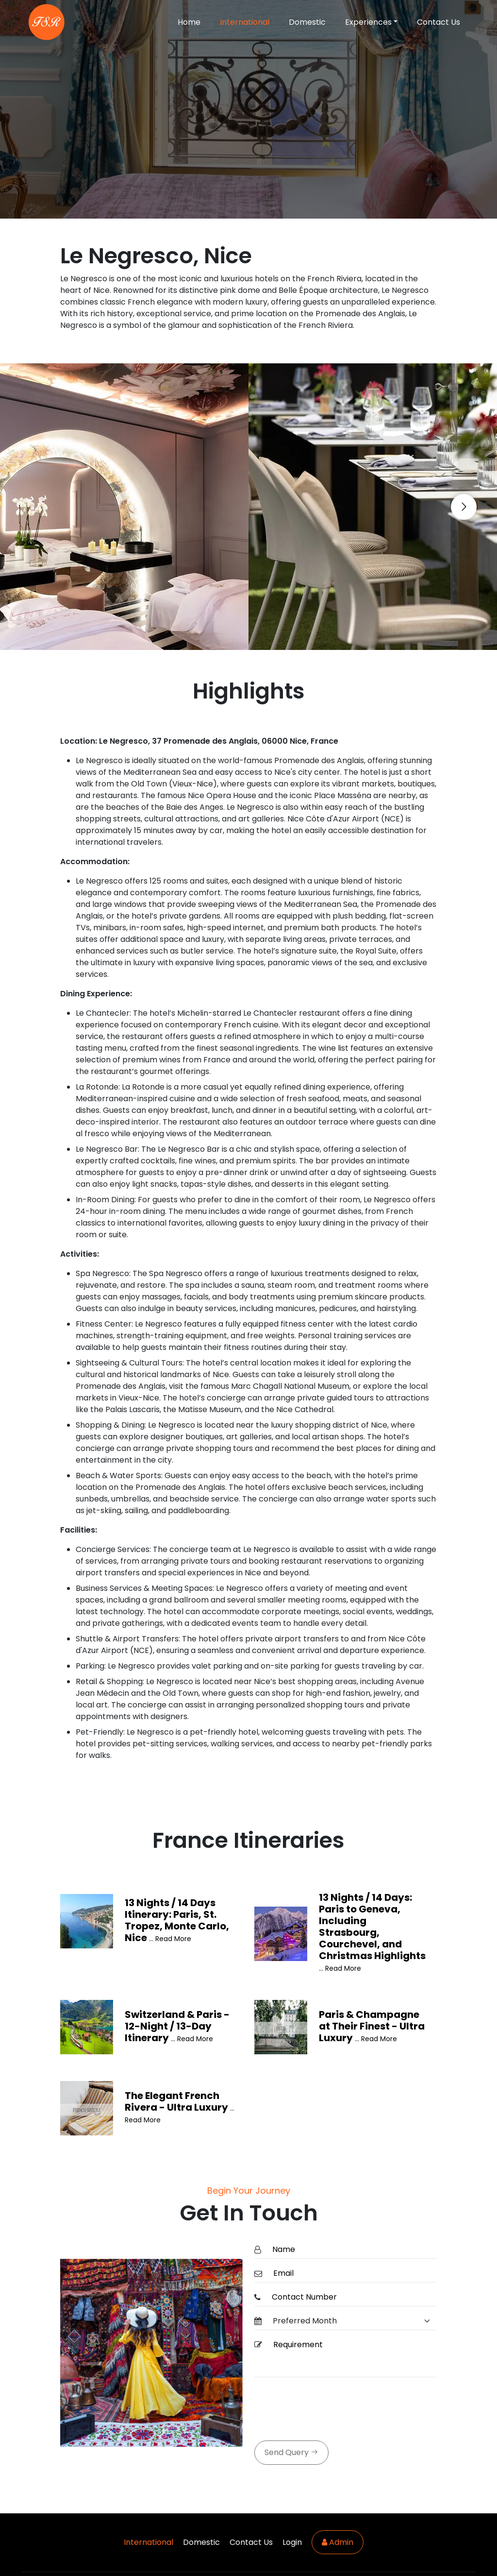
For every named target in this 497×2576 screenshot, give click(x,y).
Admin (337, 2542)
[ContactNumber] (351, 2297)
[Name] (351, 2250)
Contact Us (438, 22)
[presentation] (328, 2410)
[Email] (352, 2274)
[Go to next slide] (464, 507)
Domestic (307, 22)
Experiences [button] (368, 22)
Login (292, 2542)
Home (189, 22)
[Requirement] (352, 2356)
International (244, 22)
